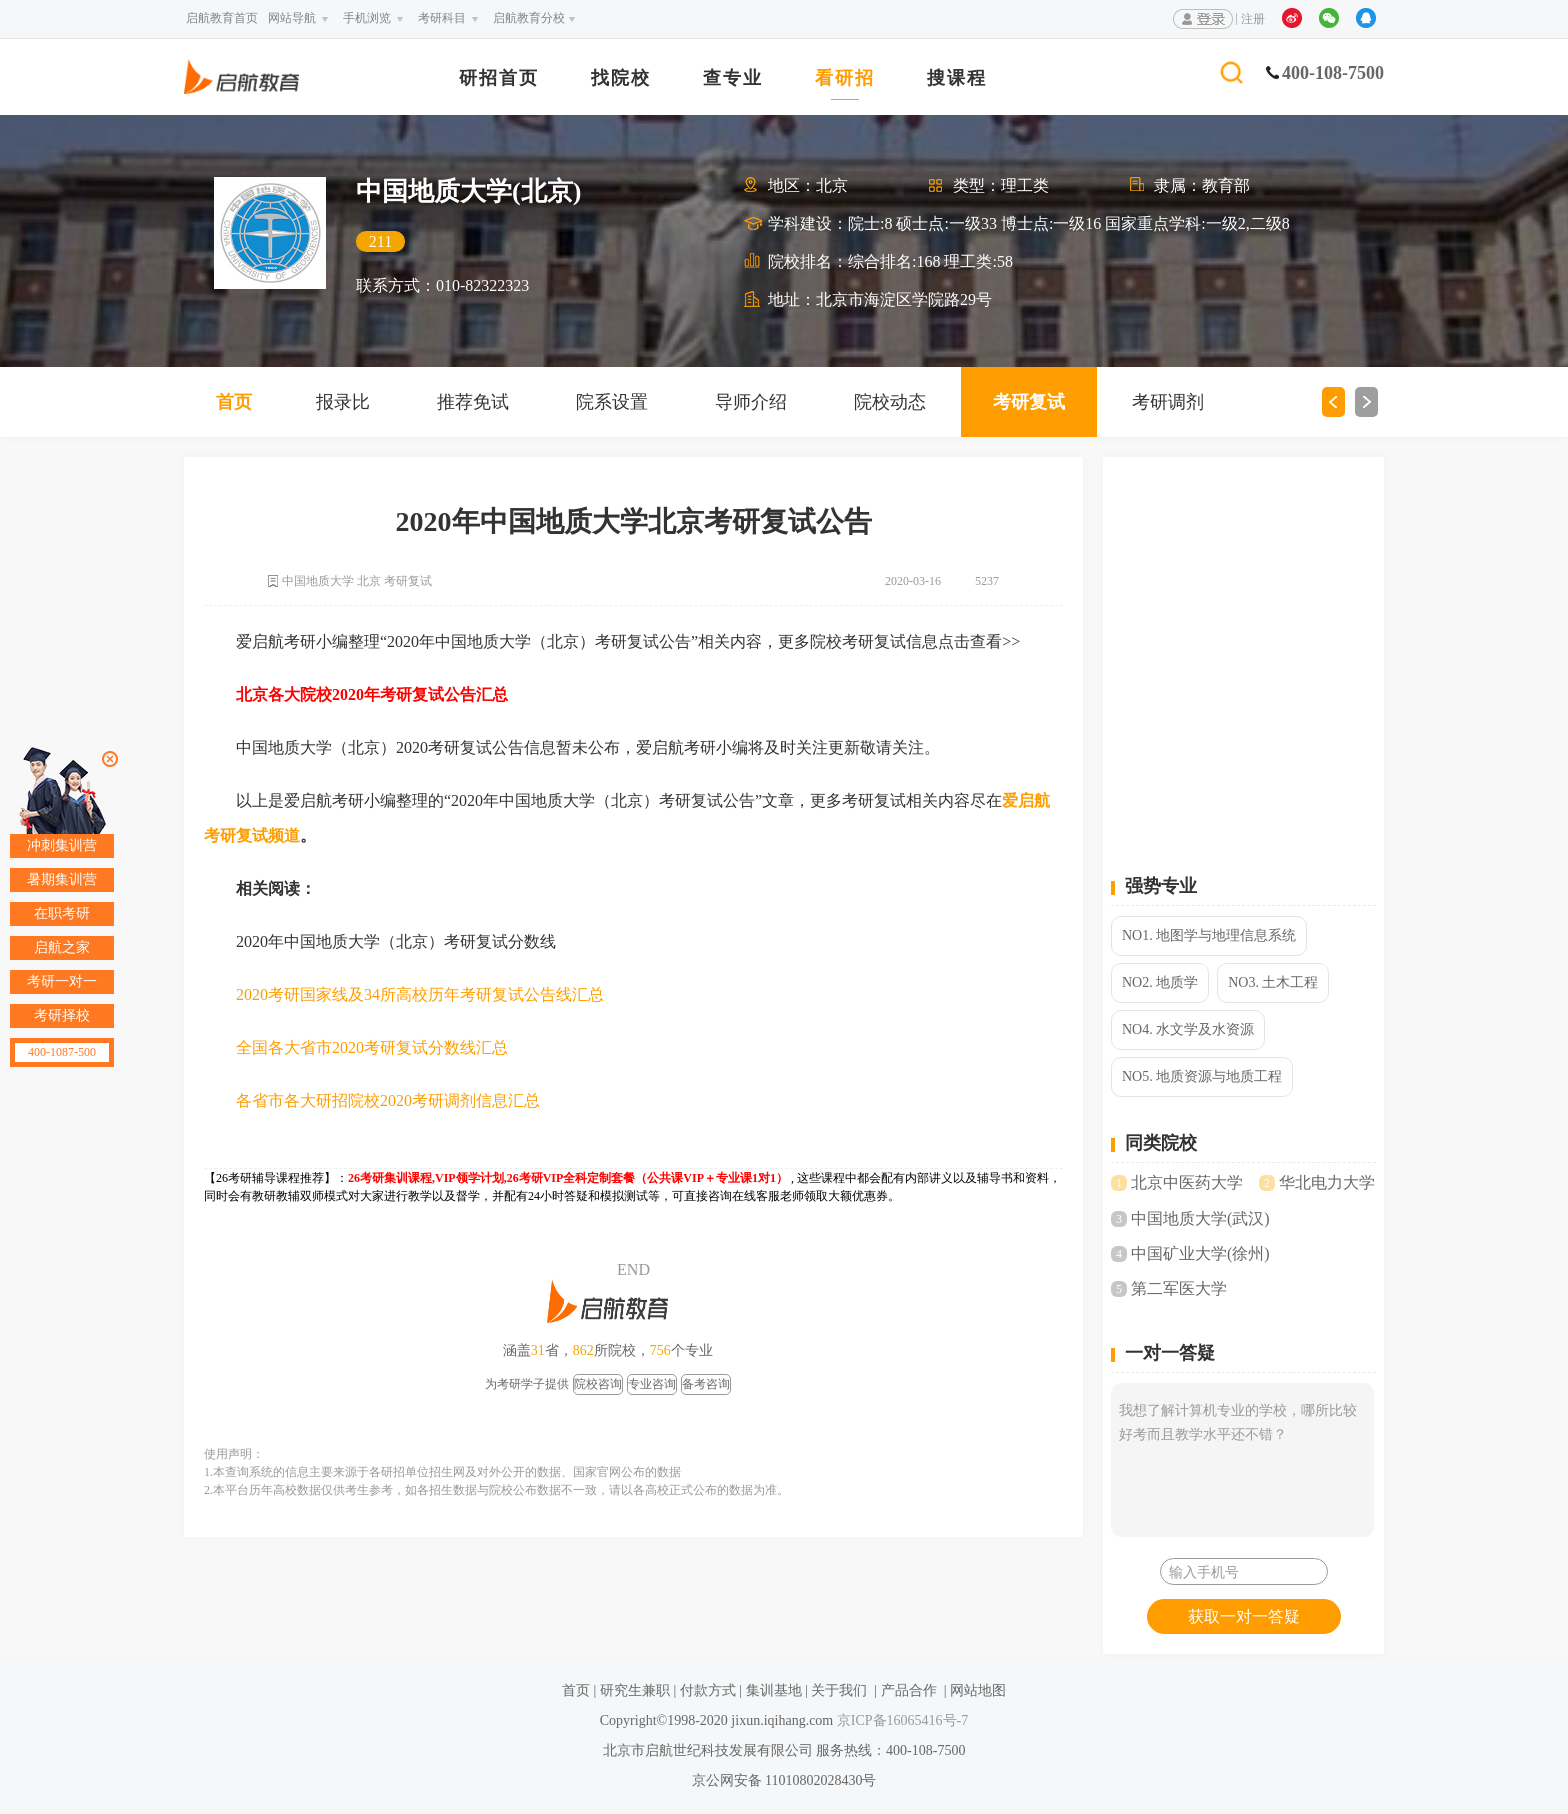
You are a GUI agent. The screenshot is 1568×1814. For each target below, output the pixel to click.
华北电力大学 (1327, 1182)
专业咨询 (652, 1384)
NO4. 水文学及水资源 (1188, 1029)
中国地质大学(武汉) (1200, 1218)
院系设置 (612, 402)
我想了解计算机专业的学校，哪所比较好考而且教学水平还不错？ (1242, 1460)
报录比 (343, 402)
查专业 (733, 78)
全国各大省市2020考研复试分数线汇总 (372, 1047)
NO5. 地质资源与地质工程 (1202, 1076)
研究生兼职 (635, 1690)
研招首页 (499, 78)
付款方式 (708, 1690)
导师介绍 (751, 402)
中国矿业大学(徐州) (1200, 1253)
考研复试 (1029, 402)
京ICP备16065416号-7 (900, 1720)
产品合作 (909, 1690)
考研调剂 (1168, 402)
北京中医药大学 (1187, 1182)
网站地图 (978, 1690)
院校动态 (890, 402)
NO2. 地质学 (1160, 982)
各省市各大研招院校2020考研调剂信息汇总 (388, 1100)
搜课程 (957, 78)
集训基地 (774, 1690)
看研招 (845, 78)
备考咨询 (706, 1384)
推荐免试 (473, 402)
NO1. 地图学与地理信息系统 (1209, 935)
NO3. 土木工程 (1273, 982)
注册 (1253, 19)
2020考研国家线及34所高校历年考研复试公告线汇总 (420, 994)
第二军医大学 (1179, 1288)
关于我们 (839, 1690)
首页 (234, 402)
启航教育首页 (222, 18)
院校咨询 (598, 1384)
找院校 (621, 78)
